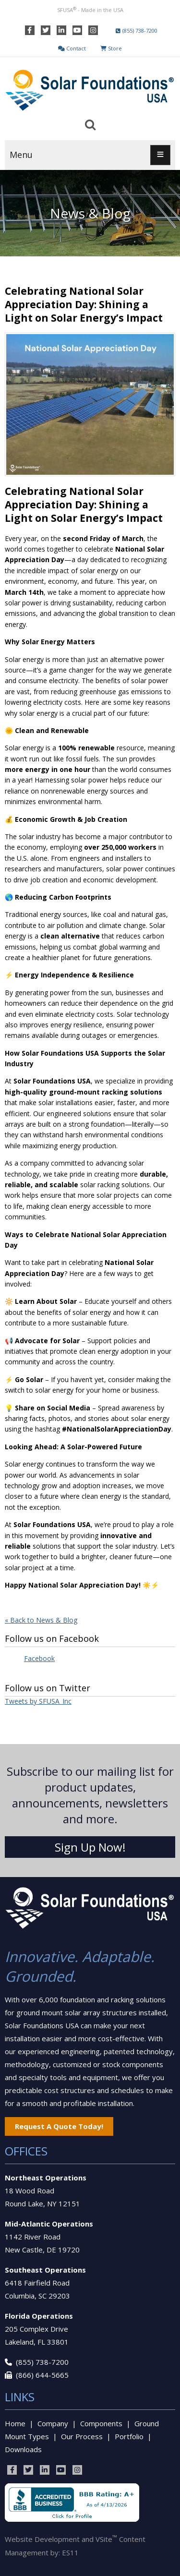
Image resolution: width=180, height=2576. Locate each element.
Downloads (23, 2449)
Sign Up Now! (90, 1847)
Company (52, 2423)
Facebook (39, 1658)
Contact (72, 48)
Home (15, 2423)
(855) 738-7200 (42, 2362)
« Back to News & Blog (41, 1620)
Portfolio (129, 2436)
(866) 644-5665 (42, 2375)
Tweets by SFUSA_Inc (38, 1701)
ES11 (70, 2552)
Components (101, 2423)
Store (111, 48)
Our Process (82, 2436)
